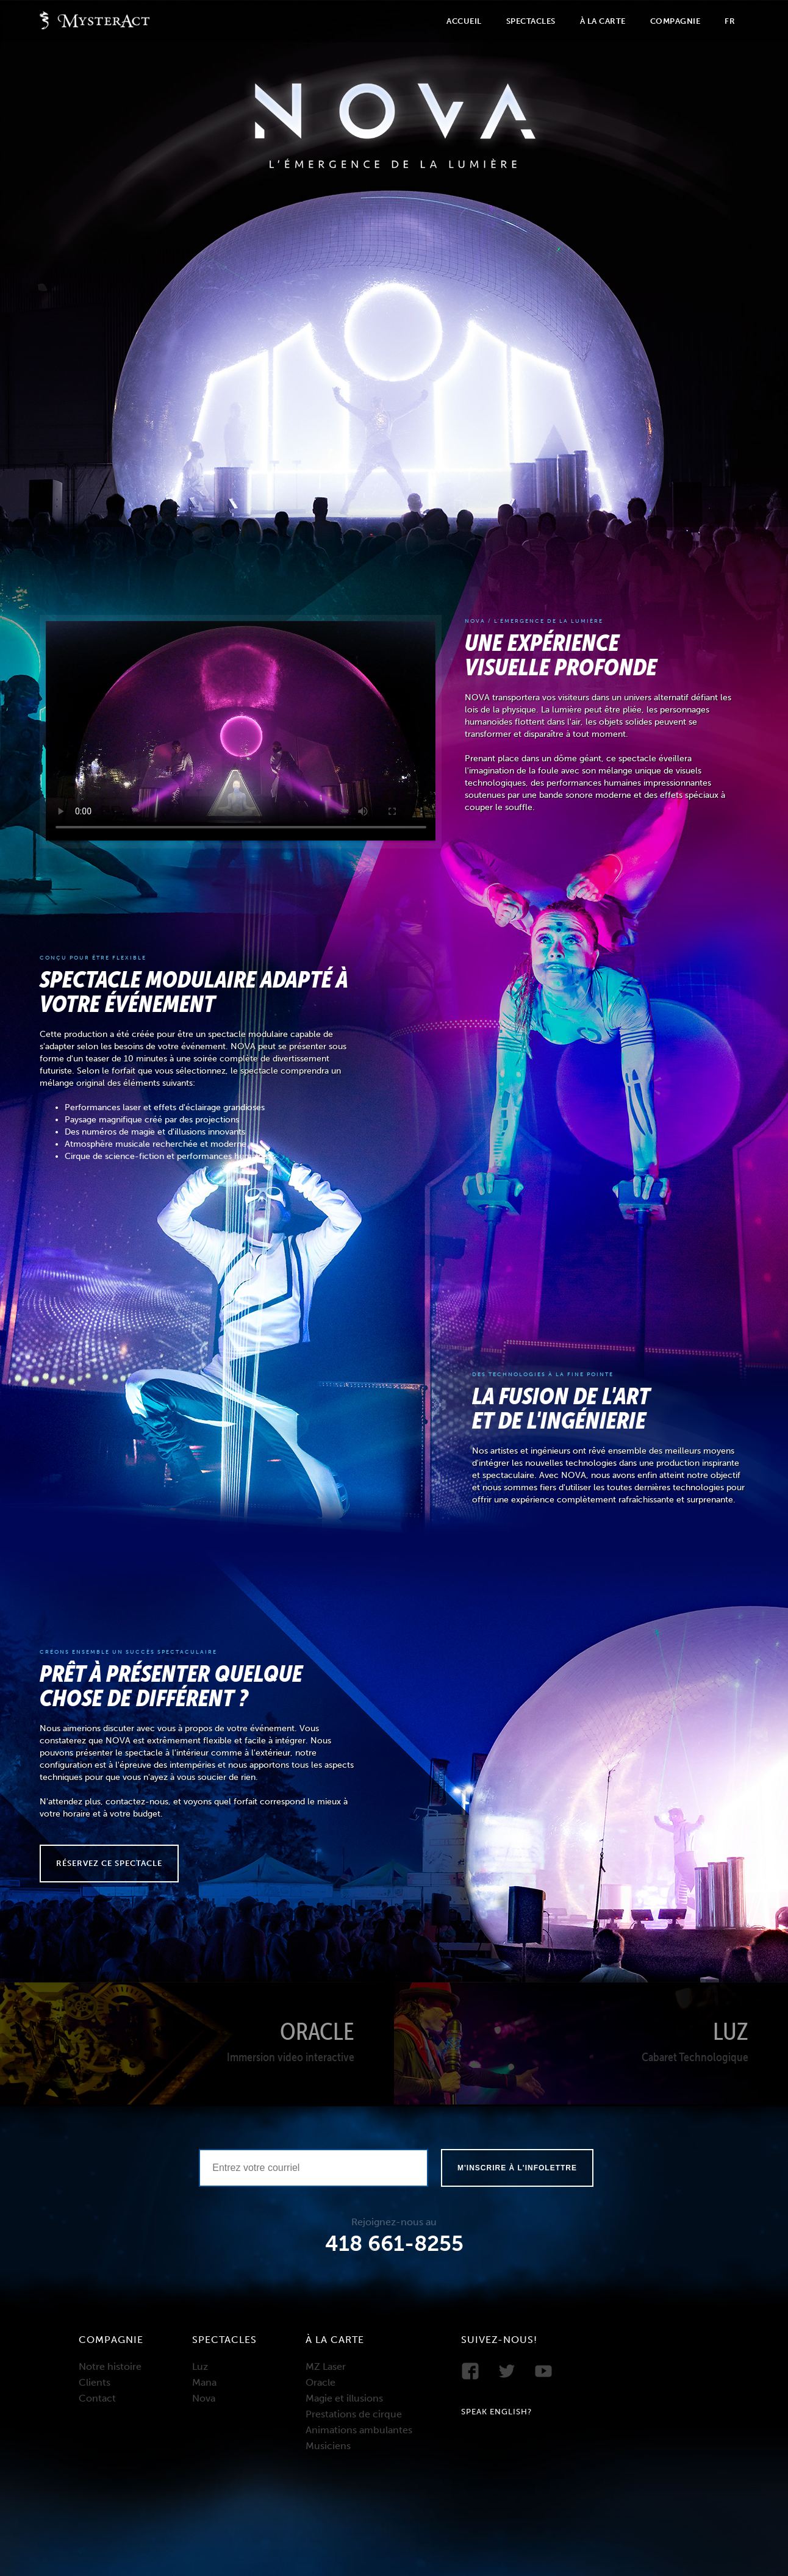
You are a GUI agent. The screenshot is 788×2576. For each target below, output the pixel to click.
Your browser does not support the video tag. (241, 731)
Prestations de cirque (354, 2414)
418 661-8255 (394, 2244)
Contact (97, 2398)
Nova (203, 2398)
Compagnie (675, 21)
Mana (204, 2382)
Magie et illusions (344, 2398)
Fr (730, 21)
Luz (200, 2366)
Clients (94, 2382)
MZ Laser (326, 2366)
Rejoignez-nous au (394, 2222)
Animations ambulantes (359, 2430)
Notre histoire (110, 2366)
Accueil (464, 21)
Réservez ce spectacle (109, 1863)
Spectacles (531, 21)
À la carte (603, 21)
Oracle (320, 2382)
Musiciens (328, 2446)
